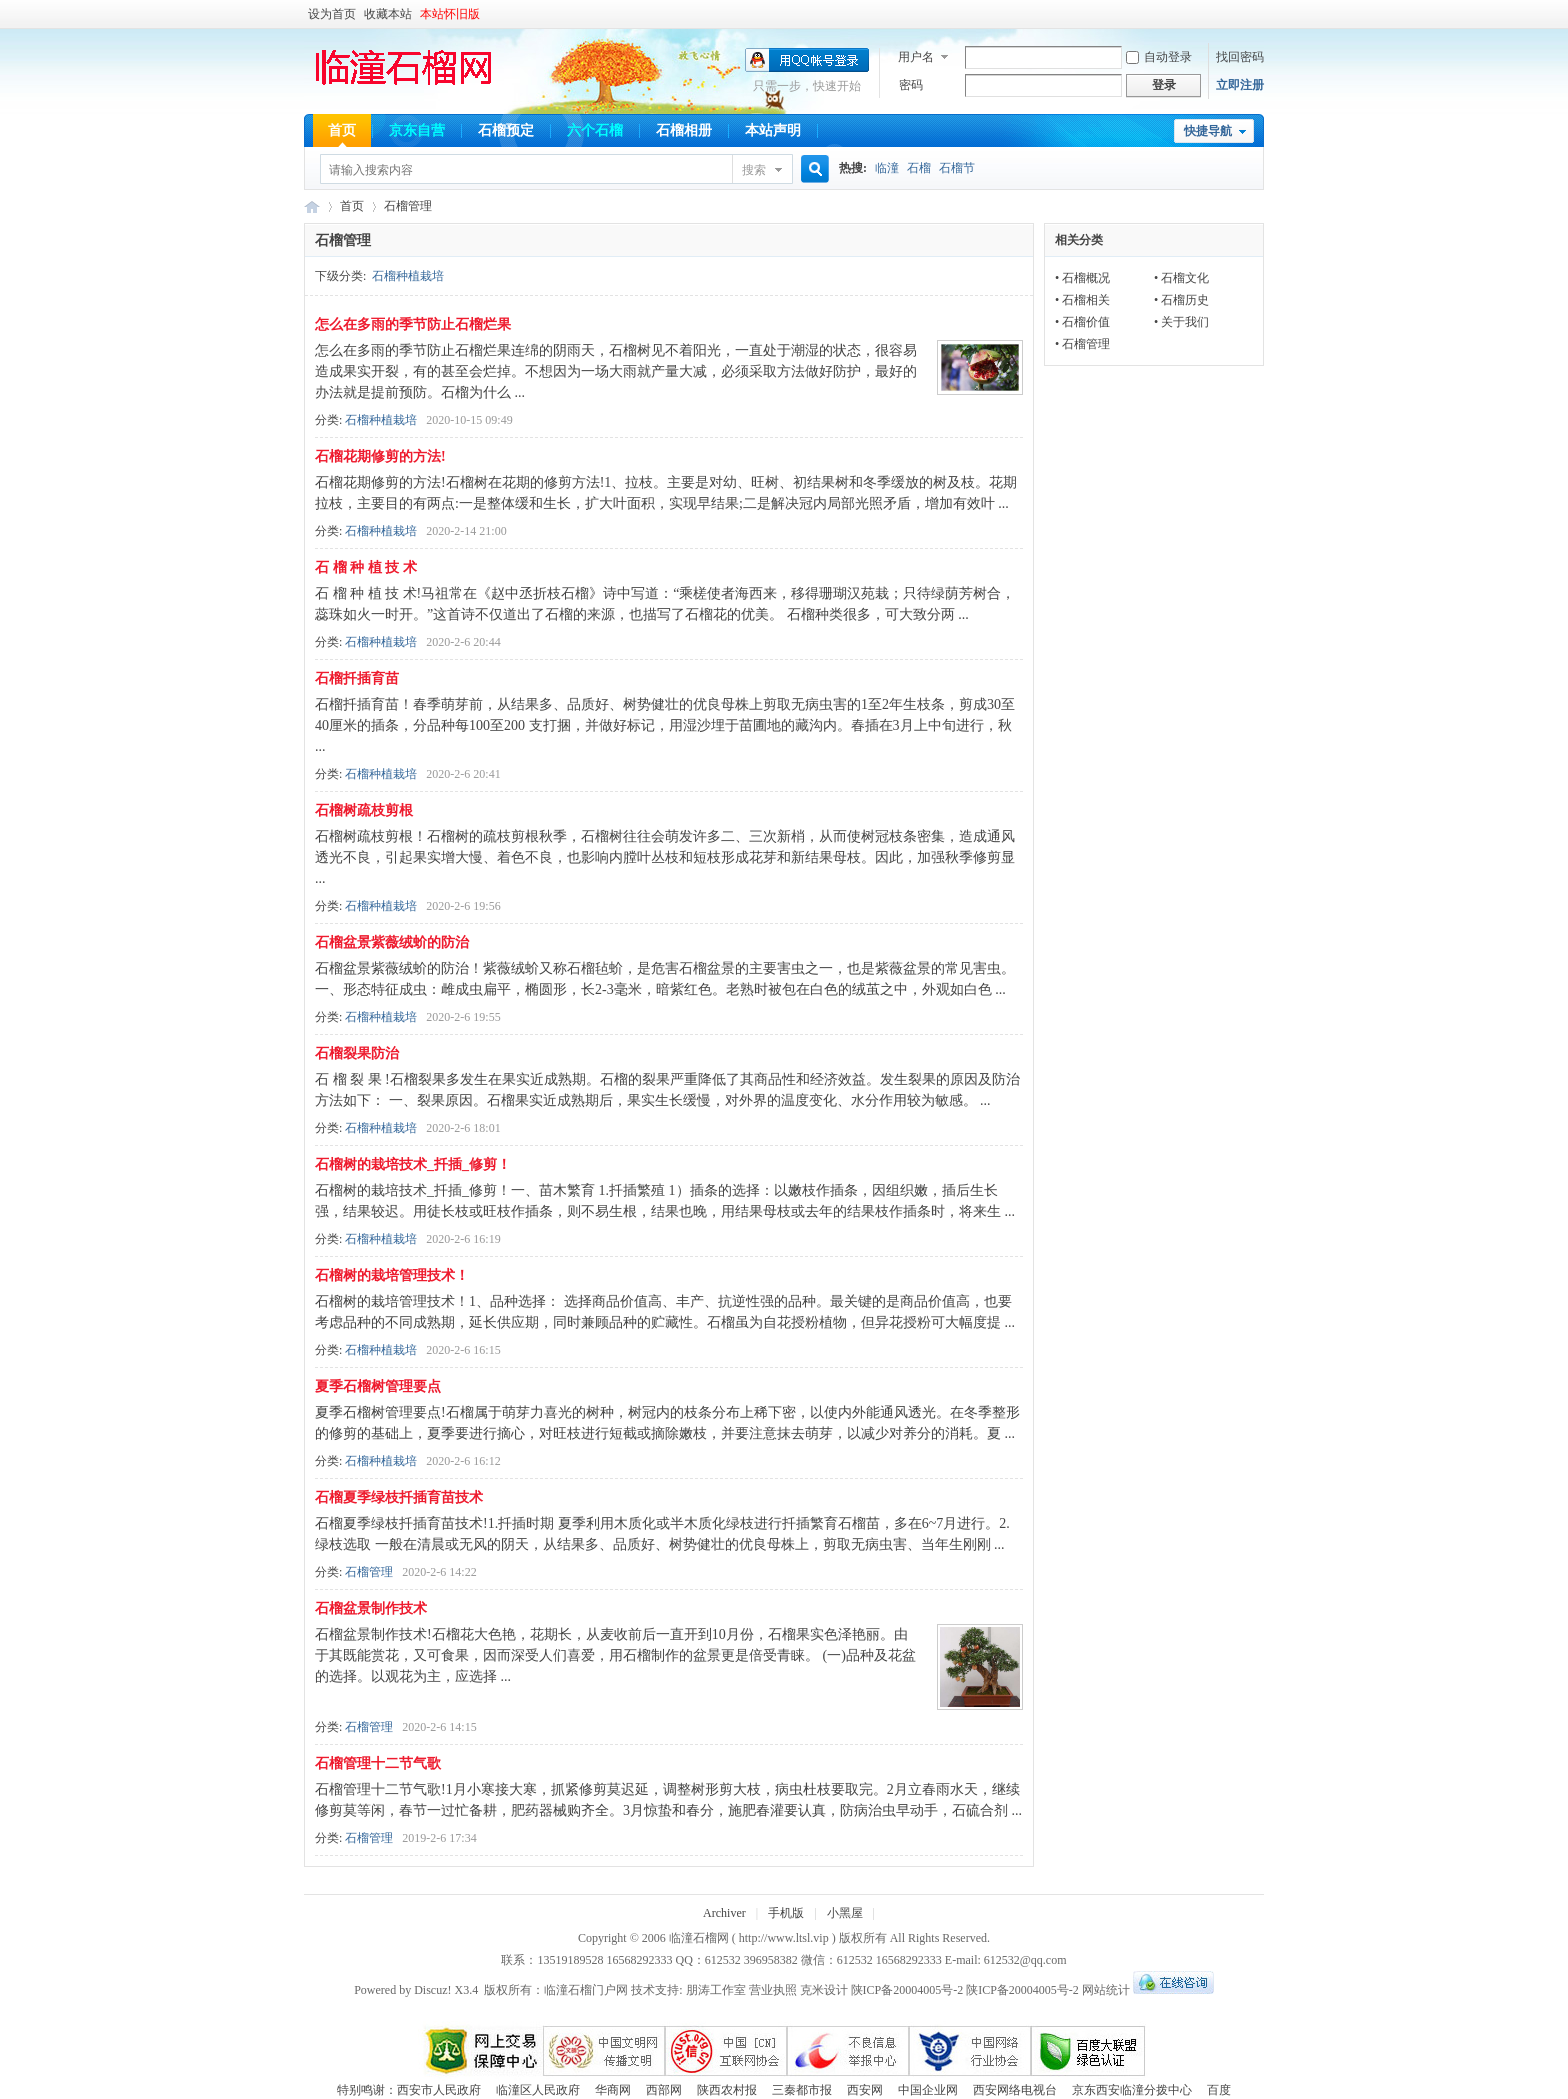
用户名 (916, 57)
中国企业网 (928, 2090)
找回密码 (1240, 57)
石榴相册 (684, 130)
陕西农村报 (727, 2090)
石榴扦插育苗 (357, 678)
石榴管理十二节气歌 (378, 1763)
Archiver (724, 1913)
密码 (911, 85)
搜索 (754, 170)
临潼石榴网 (312, 206)
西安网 (865, 2090)
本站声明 (773, 130)
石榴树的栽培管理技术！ (392, 1275)
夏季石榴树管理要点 (378, 1386)
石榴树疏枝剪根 (364, 810)
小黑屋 (845, 1913)
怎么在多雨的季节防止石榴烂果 (413, 324)
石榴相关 (1086, 300)
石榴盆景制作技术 (371, 1608)
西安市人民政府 (439, 2090)
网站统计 (1106, 1990)
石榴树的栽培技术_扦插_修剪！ (413, 1164)
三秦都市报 (802, 2090)
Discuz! (432, 1990)
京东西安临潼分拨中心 (1132, 2090)
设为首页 (332, 14)
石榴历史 (1185, 300)
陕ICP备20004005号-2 (907, 1990)
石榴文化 (1185, 278)
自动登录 (1159, 57)
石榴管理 (369, 1572)
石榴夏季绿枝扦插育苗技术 (399, 1497)
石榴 (919, 168)
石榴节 (957, 168)
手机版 (786, 1913)
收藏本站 (388, 14)
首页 (342, 130)
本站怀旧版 (450, 14)
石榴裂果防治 (357, 1053)
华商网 (613, 2090)
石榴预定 (506, 130)
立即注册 (1240, 85)
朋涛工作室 (716, 1990)
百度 (1219, 2090)
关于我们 (1185, 322)
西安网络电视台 (1015, 2090)
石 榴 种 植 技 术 (366, 567)
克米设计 (824, 1990)
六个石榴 (595, 130)
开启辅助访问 (1259, 14)
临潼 (887, 168)
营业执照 (774, 1990)
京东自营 (417, 130)
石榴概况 (1086, 278)
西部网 (664, 2090)
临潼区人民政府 (538, 2090)
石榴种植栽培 (408, 276)
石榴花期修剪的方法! (380, 456)
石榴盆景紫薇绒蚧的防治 (392, 942)
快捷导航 (1208, 131)
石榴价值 (1086, 322)
